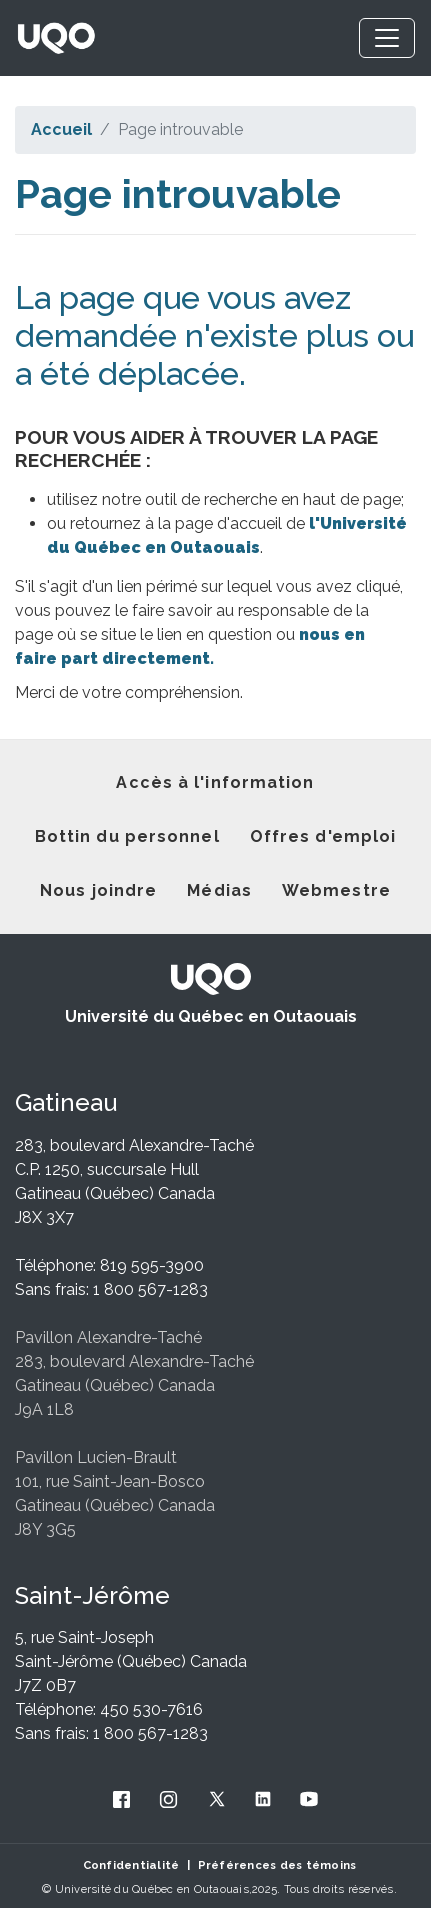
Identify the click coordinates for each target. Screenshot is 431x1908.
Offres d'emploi (323, 836)
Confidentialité (131, 1865)
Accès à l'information (215, 782)
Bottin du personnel (127, 836)
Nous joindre (98, 890)
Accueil (61, 129)
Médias (219, 890)
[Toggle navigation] (387, 38)
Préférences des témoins (277, 1865)
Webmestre (336, 890)
